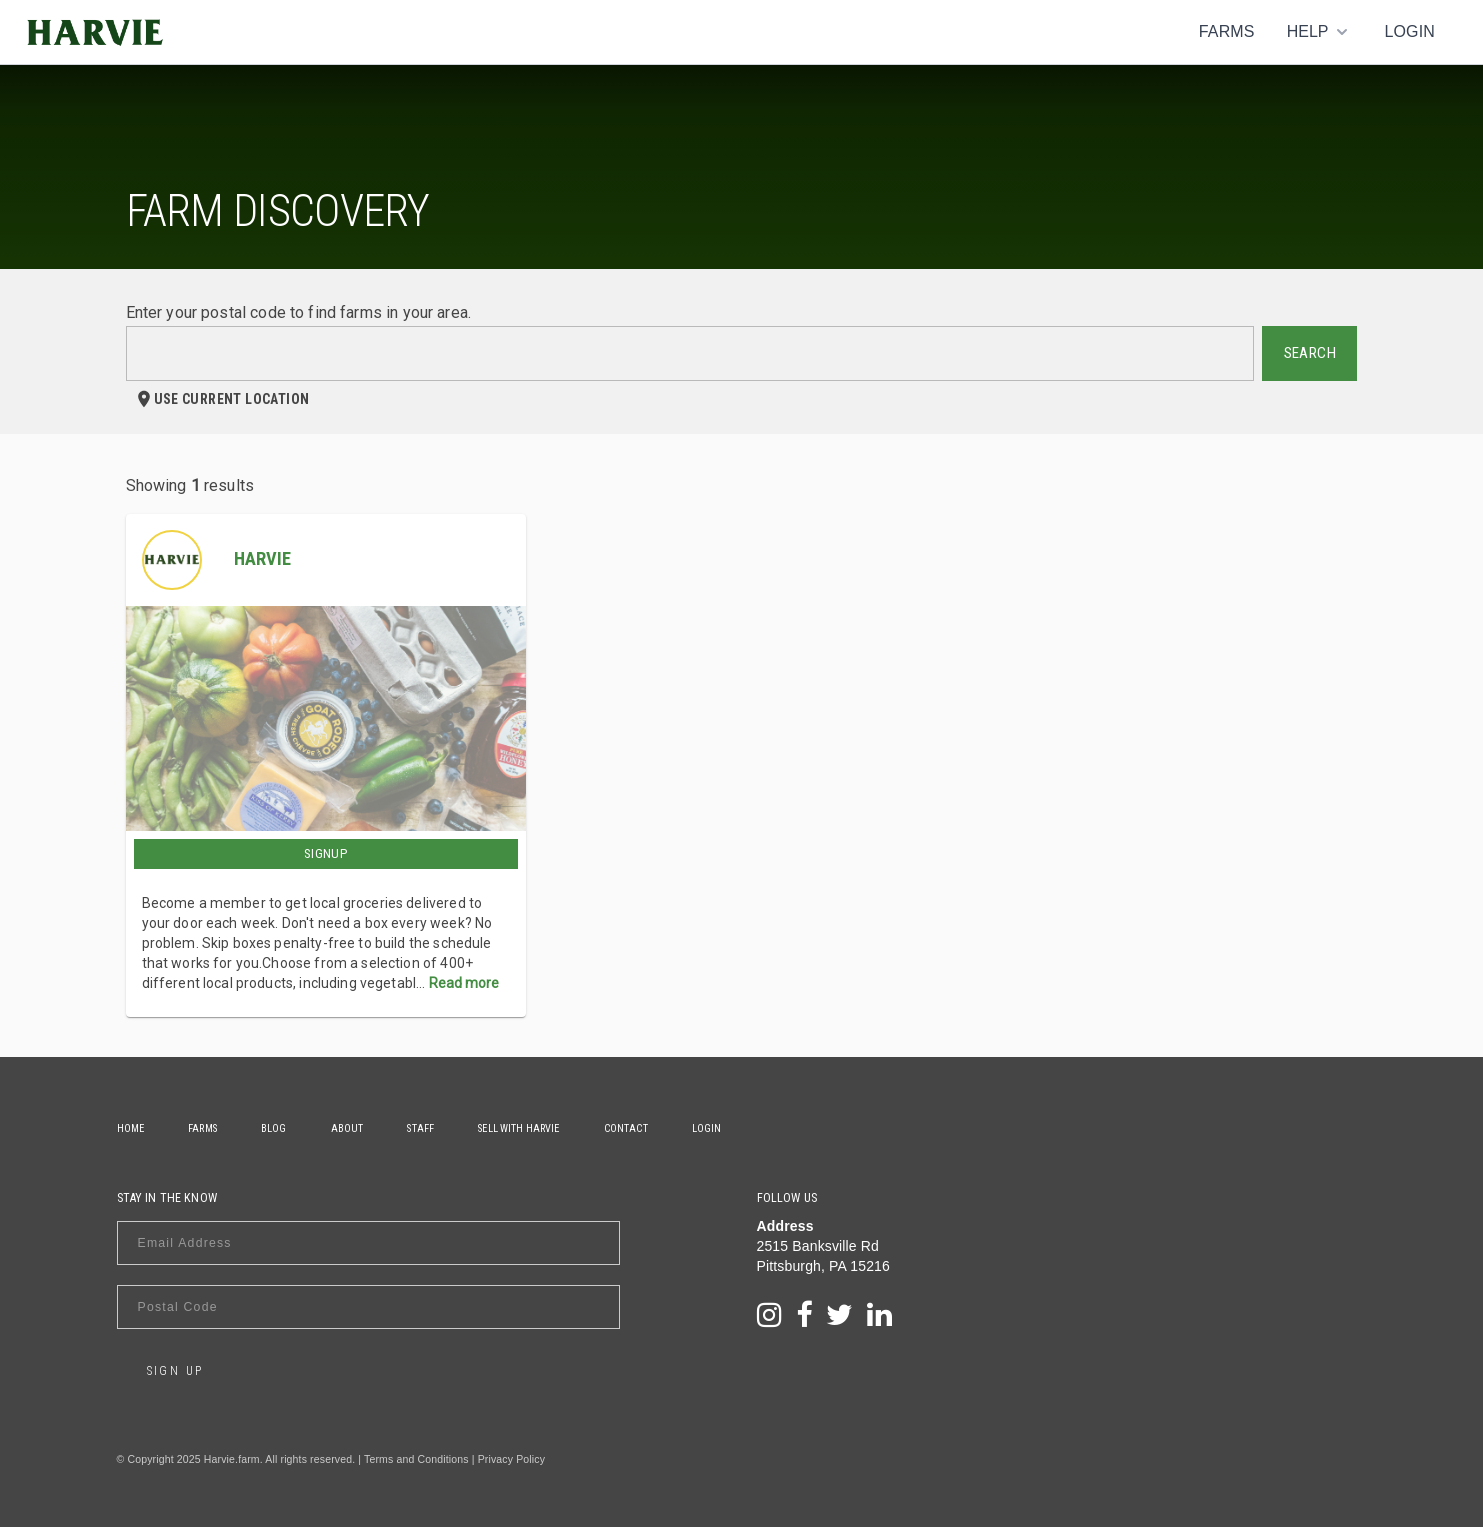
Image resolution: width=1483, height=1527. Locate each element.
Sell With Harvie (518, 1128)
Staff (420, 1128)
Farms (1227, 31)
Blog (274, 1128)
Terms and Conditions (416, 1459)
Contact (626, 1128)
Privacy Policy (511, 1459)
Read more (464, 983)
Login (1409, 31)
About (347, 1128)
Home (131, 1128)
